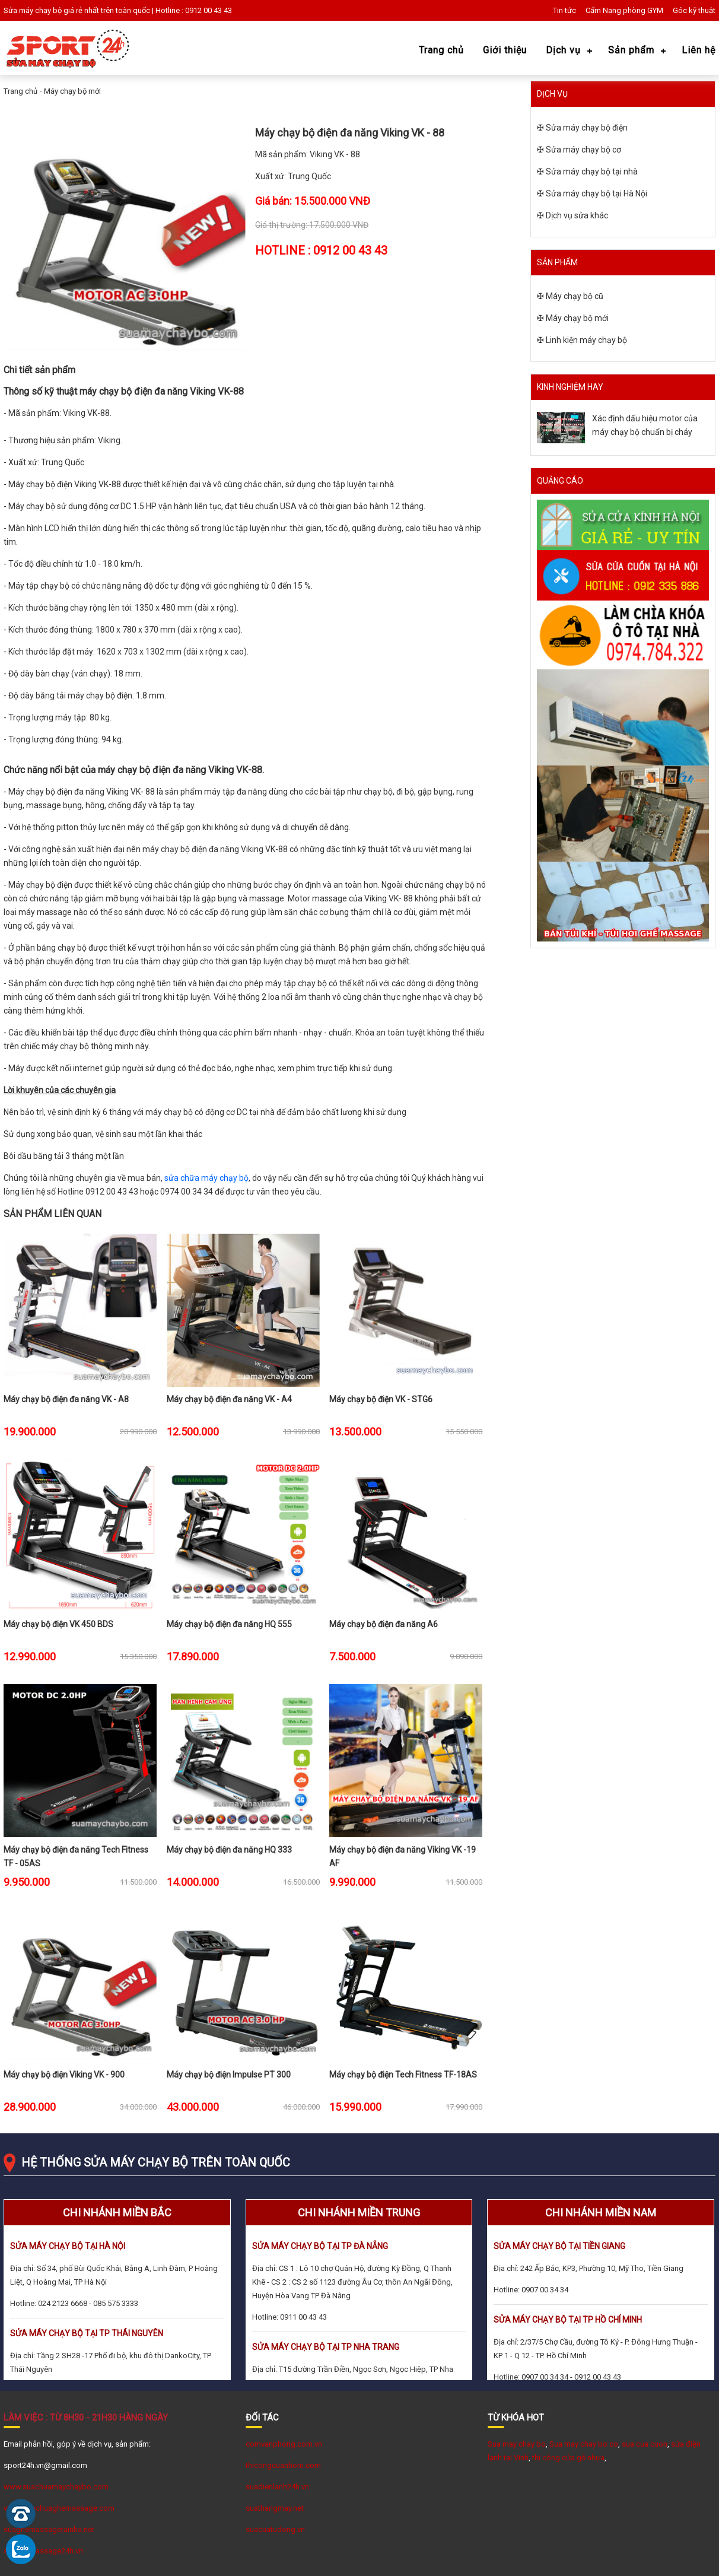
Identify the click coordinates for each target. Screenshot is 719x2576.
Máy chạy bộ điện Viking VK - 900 (64, 2074)
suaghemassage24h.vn (43, 2550)
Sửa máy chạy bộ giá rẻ (43, 10)
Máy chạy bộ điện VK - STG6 (380, 1399)
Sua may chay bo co (583, 2444)
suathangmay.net (275, 2508)
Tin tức (564, 10)
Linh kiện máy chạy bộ (586, 340)
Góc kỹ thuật (694, 10)
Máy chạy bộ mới (72, 91)
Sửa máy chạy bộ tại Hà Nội (596, 193)
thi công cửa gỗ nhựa (568, 2457)
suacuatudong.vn (275, 2529)
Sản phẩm (631, 50)
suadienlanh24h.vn (277, 2486)
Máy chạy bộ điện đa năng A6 (383, 1624)
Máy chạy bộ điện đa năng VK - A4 (229, 1399)
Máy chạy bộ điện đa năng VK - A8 (66, 1399)
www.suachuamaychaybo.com (56, 2486)
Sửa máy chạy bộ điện (587, 127)
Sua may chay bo (517, 2444)
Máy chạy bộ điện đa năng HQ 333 (229, 1849)
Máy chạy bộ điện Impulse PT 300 (229, 2074)
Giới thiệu (505, 50)
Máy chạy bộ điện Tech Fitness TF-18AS (403, 2074)
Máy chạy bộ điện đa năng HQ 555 (229, 1624)
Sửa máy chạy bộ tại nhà (592, 171)
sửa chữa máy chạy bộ (206, 1178)
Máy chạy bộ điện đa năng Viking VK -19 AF (402, 1854)
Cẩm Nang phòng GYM (624, 10)
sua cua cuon (644, 2444)
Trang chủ (441, 50)
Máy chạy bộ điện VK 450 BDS (58, 1624)
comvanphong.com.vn (284, 2444)
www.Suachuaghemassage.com (59, 2508)
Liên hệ (698, 50)
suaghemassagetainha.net (49, 2529)
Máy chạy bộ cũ (574, 296)
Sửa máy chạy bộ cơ (583, 149)
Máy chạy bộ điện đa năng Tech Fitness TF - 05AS (76, 1854)
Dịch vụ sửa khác (577, 215)
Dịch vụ (563, 50)
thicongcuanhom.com (283, 2465)
